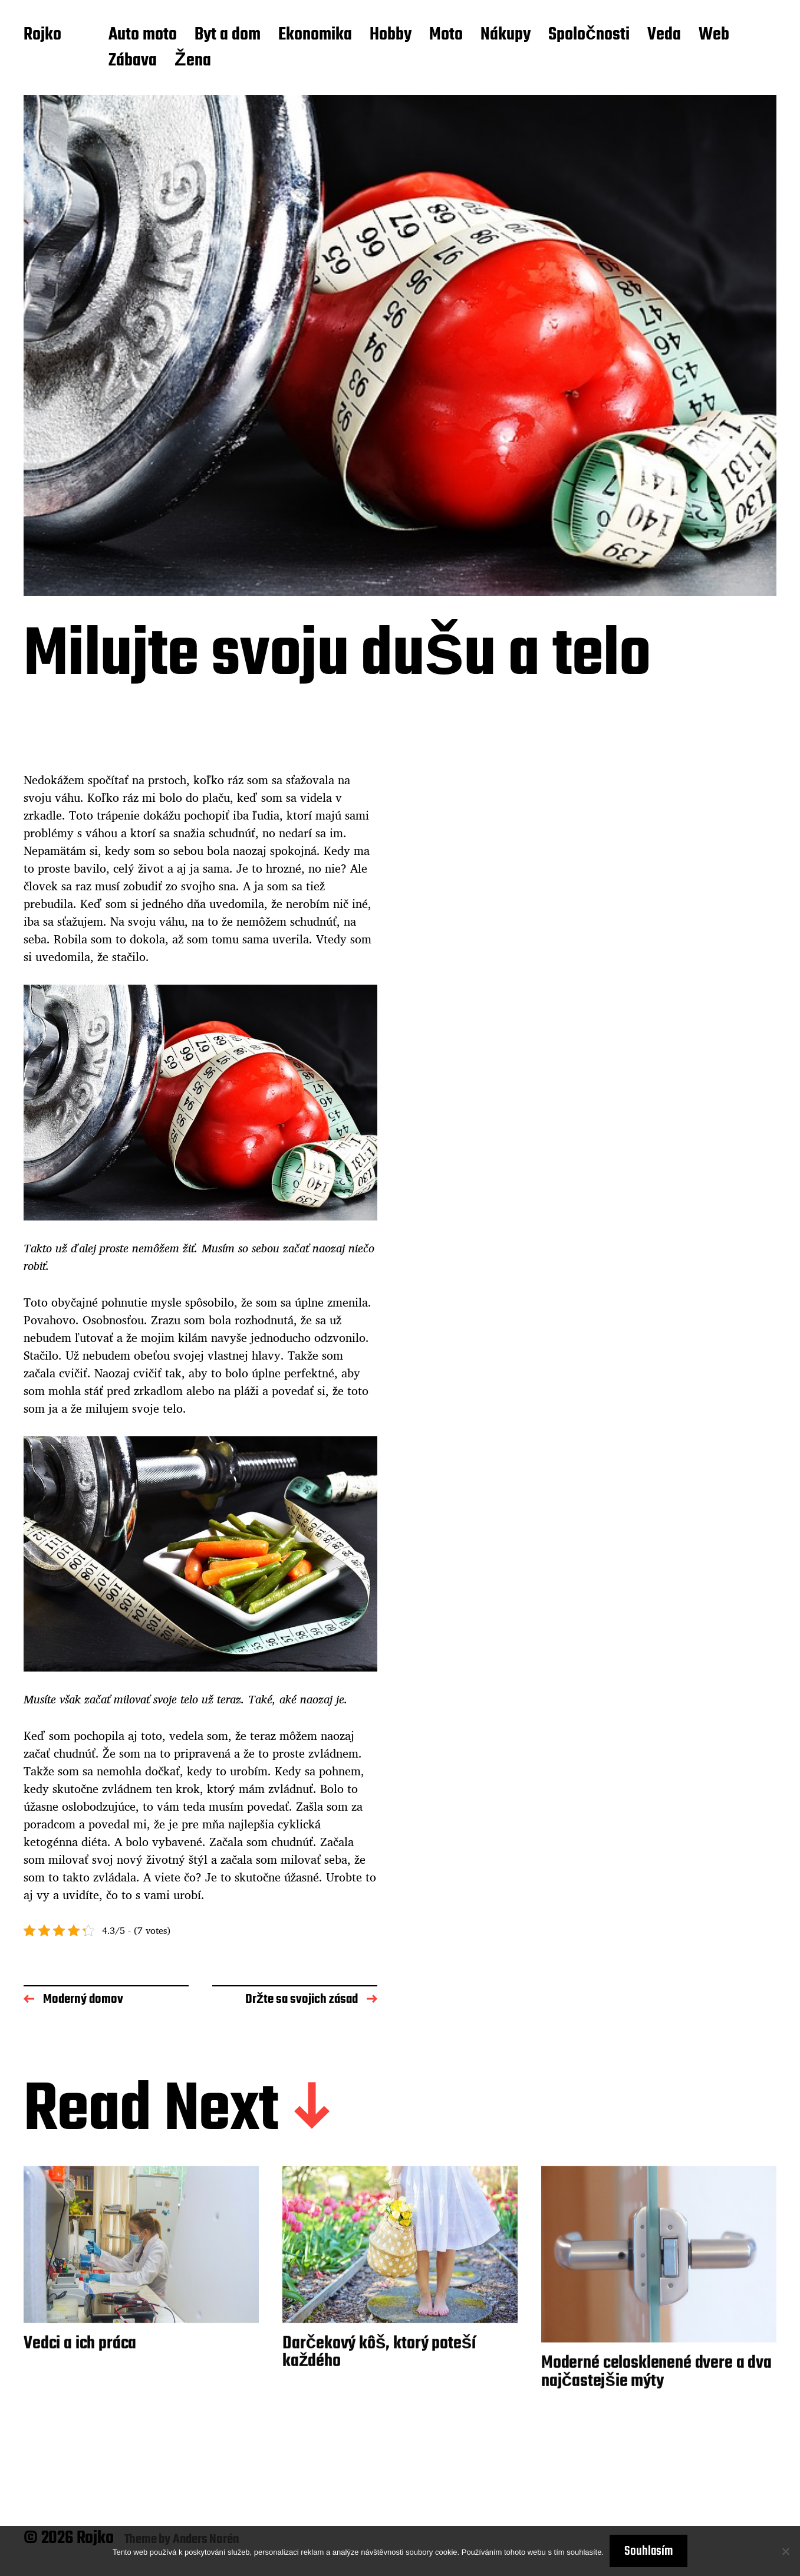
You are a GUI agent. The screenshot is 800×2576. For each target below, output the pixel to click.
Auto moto (142, 35)
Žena (193, 61)
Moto (446, 35)
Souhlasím (648, 2551)
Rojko (42, 35)
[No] (785, 2551)
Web (714, 35)
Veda (664, 35)
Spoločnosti (589, 35)
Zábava (132, 61)
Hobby (390, 35)
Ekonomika (315, 35)
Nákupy (505, 35)
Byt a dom (228, 35)
